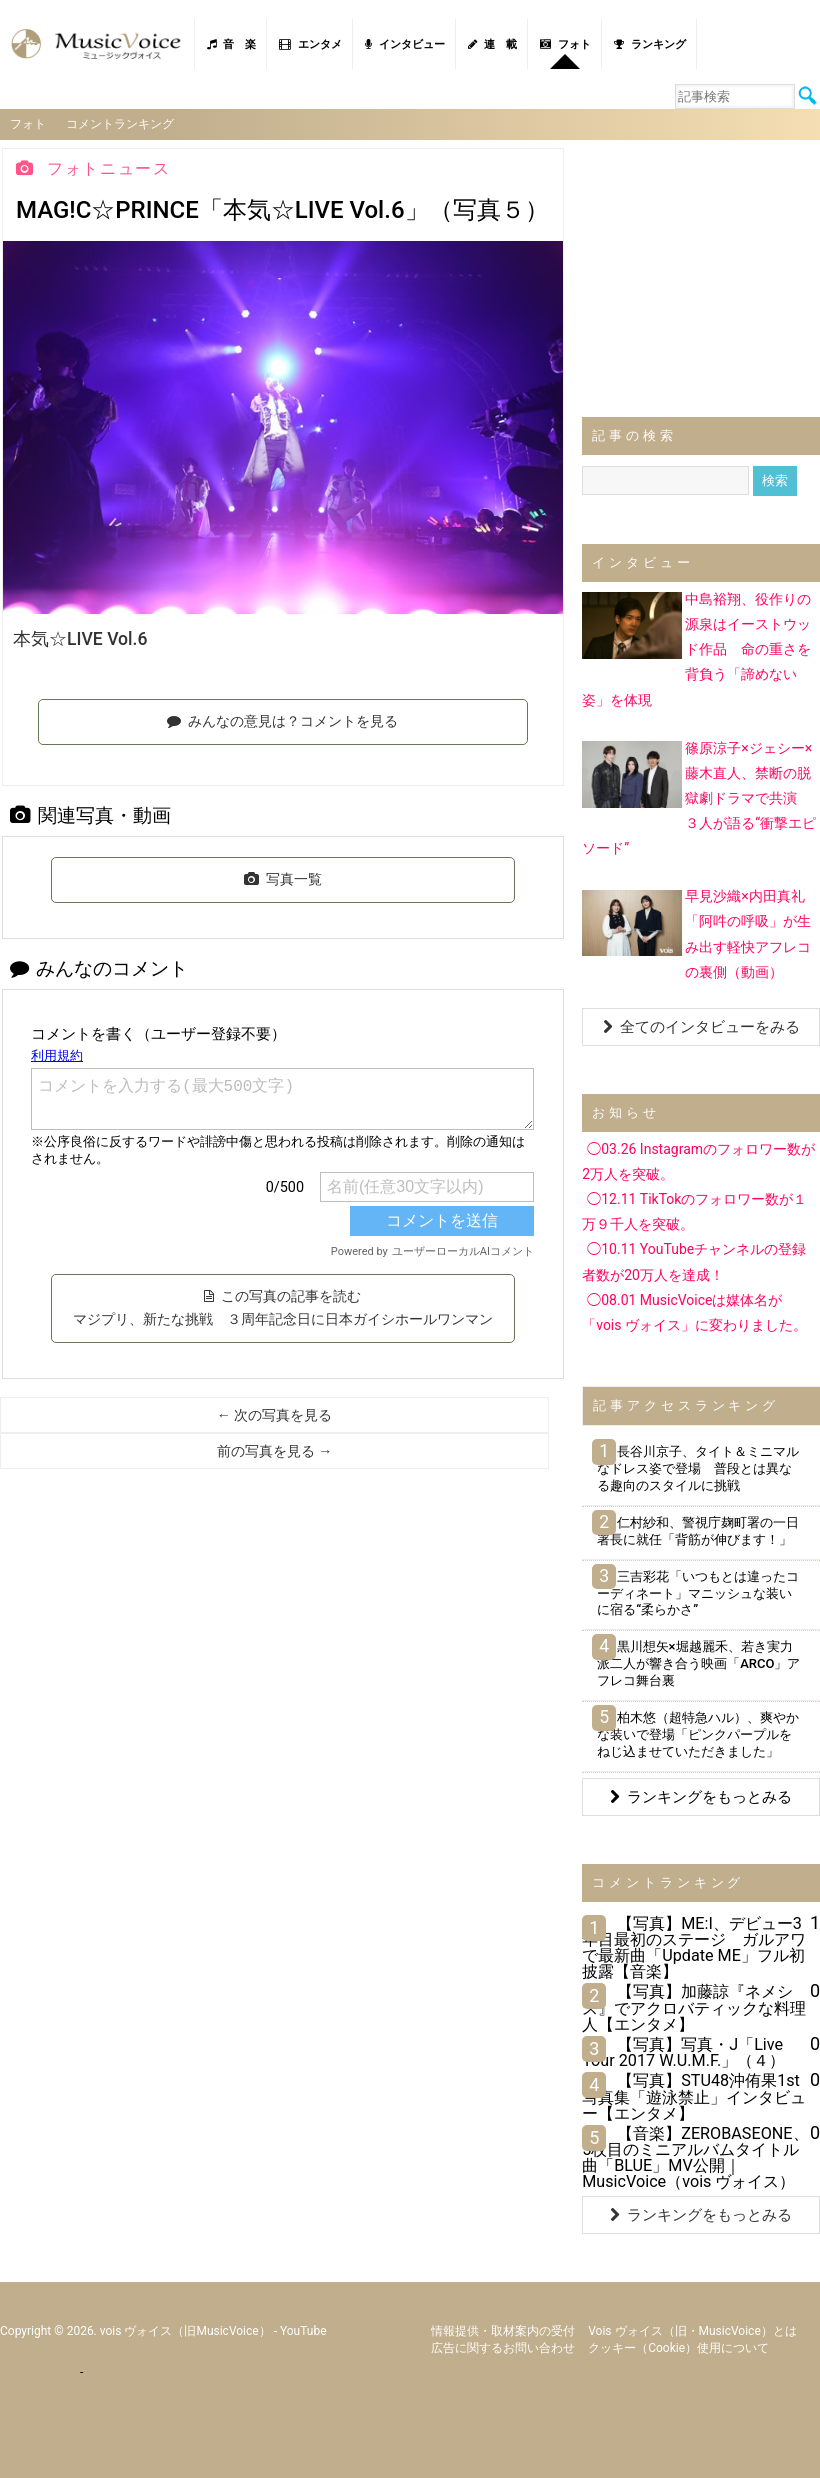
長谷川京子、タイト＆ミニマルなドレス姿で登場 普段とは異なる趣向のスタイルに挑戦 (697, 1468)
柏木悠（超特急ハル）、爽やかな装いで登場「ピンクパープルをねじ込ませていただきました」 (697, 1734)
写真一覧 (283, 879)
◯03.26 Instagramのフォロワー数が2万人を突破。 (698, 1161)
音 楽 (231, 44)
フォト (565, 44)
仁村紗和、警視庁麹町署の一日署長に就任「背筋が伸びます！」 (697, 1531)
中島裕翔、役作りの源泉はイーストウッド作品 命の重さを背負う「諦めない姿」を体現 (696, 649)
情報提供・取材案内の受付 (503, 2331)
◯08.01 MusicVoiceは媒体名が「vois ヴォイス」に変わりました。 (694, 1312)
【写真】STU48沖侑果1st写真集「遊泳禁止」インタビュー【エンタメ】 (694, 2096)
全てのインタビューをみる (701, 1027)
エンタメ (310, 44)
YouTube (303, 2331)
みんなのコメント (99, 968)
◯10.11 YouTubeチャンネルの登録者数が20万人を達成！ (694, 1261)
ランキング (650, 44)
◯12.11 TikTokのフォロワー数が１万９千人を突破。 (694, 1211)
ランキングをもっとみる (701, 1797)
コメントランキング (120, 124)
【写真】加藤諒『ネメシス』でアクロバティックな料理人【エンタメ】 (694, 2007)
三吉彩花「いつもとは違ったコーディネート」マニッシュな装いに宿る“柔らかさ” (697, 1593)
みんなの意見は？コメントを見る (282, 721)
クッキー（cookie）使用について (678, 2348)
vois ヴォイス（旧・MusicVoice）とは (692, 2331)
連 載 (492, 44)
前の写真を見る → (274, 1451)
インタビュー (405, 44)
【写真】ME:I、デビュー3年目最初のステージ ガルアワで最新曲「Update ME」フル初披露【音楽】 (694, 1948)
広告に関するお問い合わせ (503, 2348)
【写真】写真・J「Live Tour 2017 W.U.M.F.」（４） (683, 2052)
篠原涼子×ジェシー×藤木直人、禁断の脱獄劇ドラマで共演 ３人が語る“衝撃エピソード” (699, 797)
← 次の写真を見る (274, 1415)
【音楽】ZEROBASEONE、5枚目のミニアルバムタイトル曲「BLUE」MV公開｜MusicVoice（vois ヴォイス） (695, 2158)
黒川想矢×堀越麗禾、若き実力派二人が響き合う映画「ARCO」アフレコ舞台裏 (698, 1663)
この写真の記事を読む (283, 1308)
